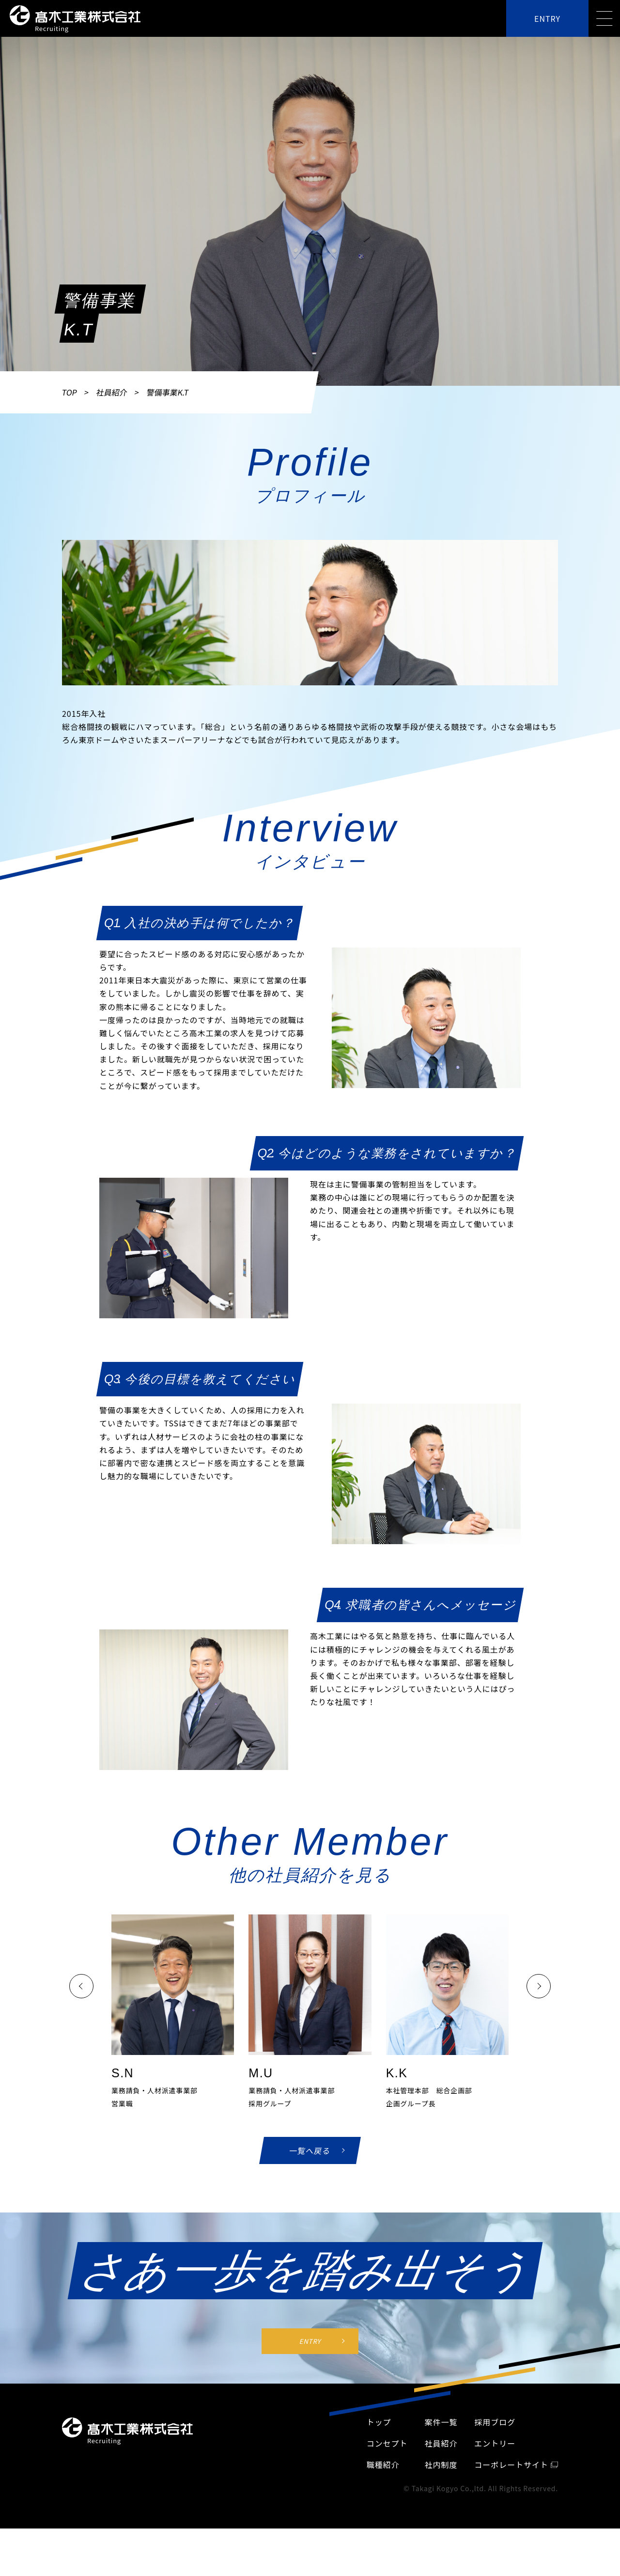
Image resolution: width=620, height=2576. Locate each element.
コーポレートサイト (516, 2543)
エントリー (494, 2522)
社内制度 (441, 2543)
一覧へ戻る (309, 2153)
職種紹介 (383, 2543)
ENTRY (547, 18)
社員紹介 (111, 392)
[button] (81, 1987)
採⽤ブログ (494, 2501)
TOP (69, 392)
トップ (379, 2501)
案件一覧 (441, 2501)
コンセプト (387, 2522)
